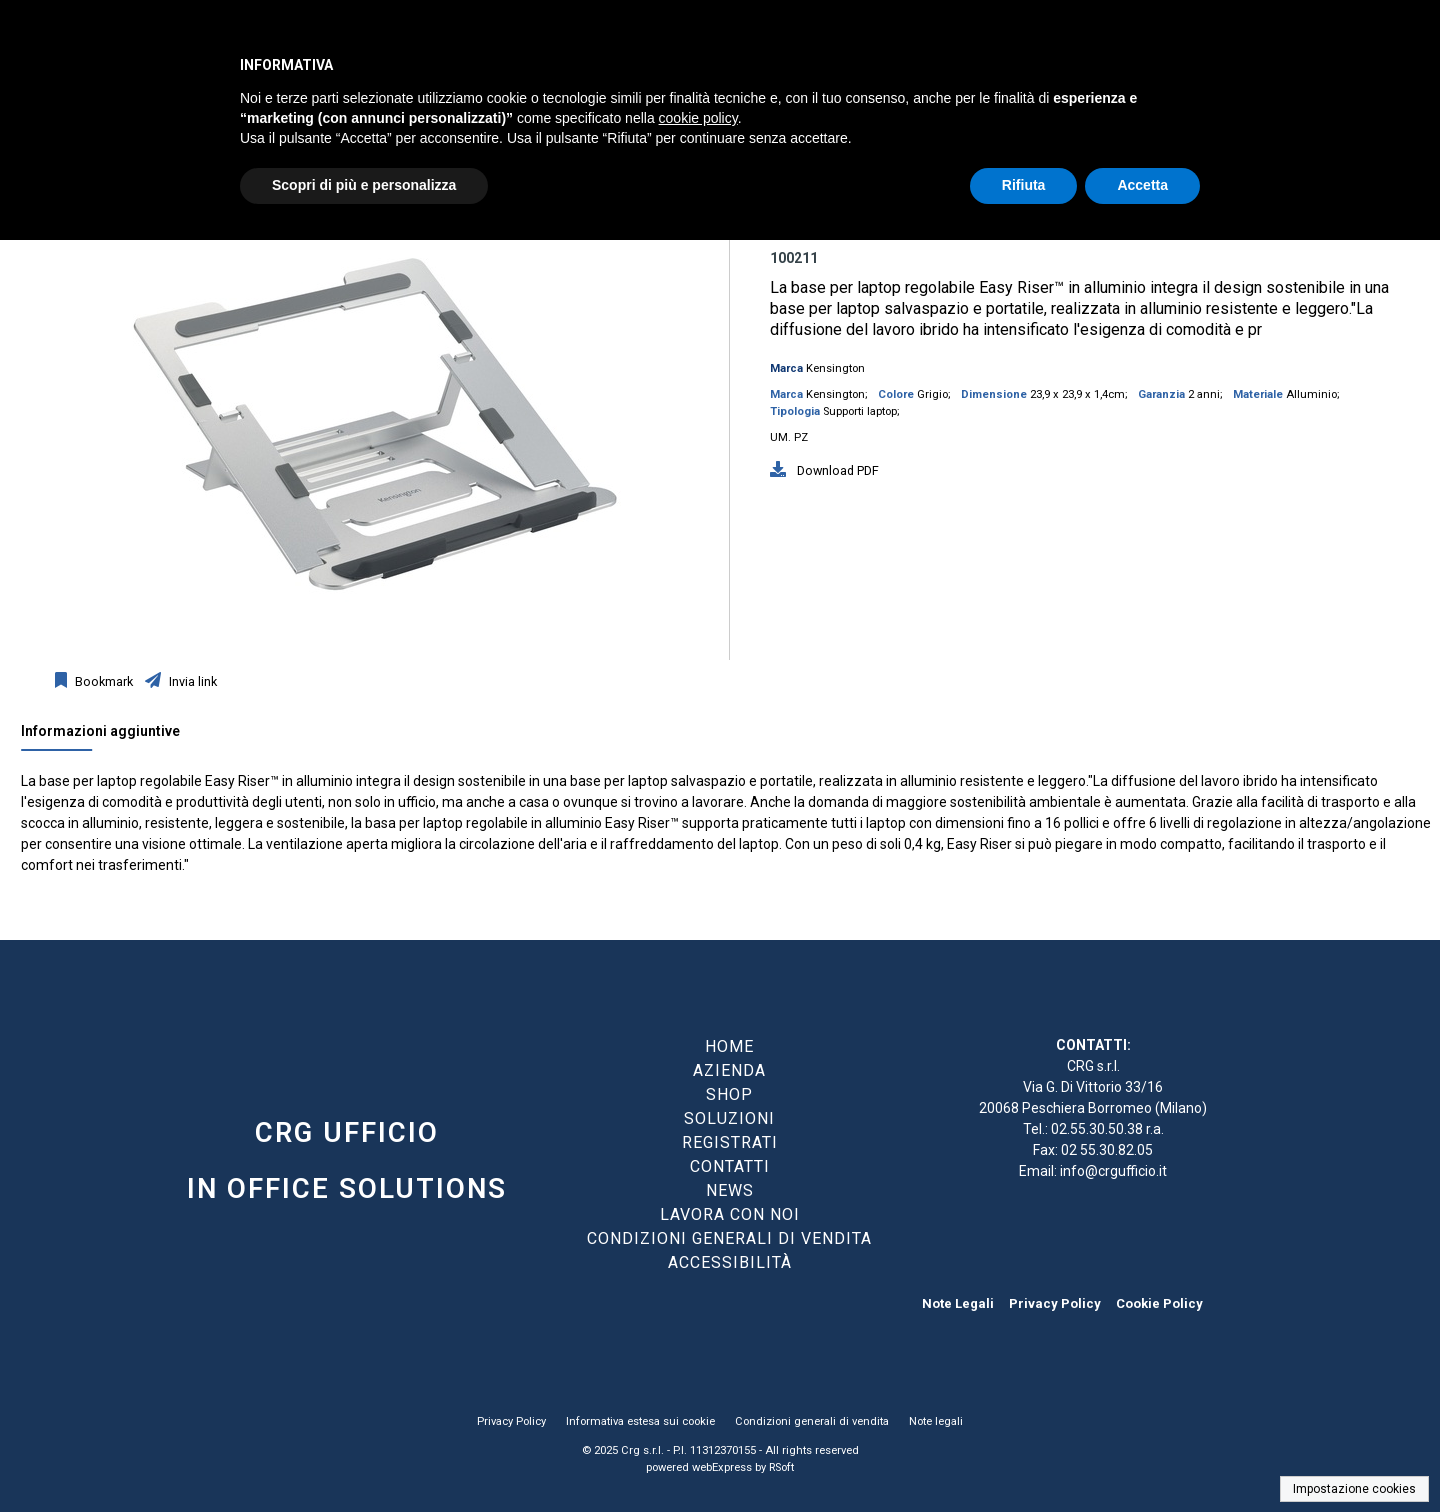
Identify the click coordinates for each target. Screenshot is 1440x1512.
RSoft (781, 1467)
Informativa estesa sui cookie (640, 1421)
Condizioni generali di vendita (812, 1421)
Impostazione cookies (1354, 1489)
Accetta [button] (1142, 185)
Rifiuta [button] (1024, 185)
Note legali (936, 1421)
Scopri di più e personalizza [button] (364, 185)
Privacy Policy (1055, 1303)
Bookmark (102, 681)
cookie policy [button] (698, 118)
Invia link (191, 681)
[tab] (110, 736)
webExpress (722, 1467)
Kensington (835, 368)
